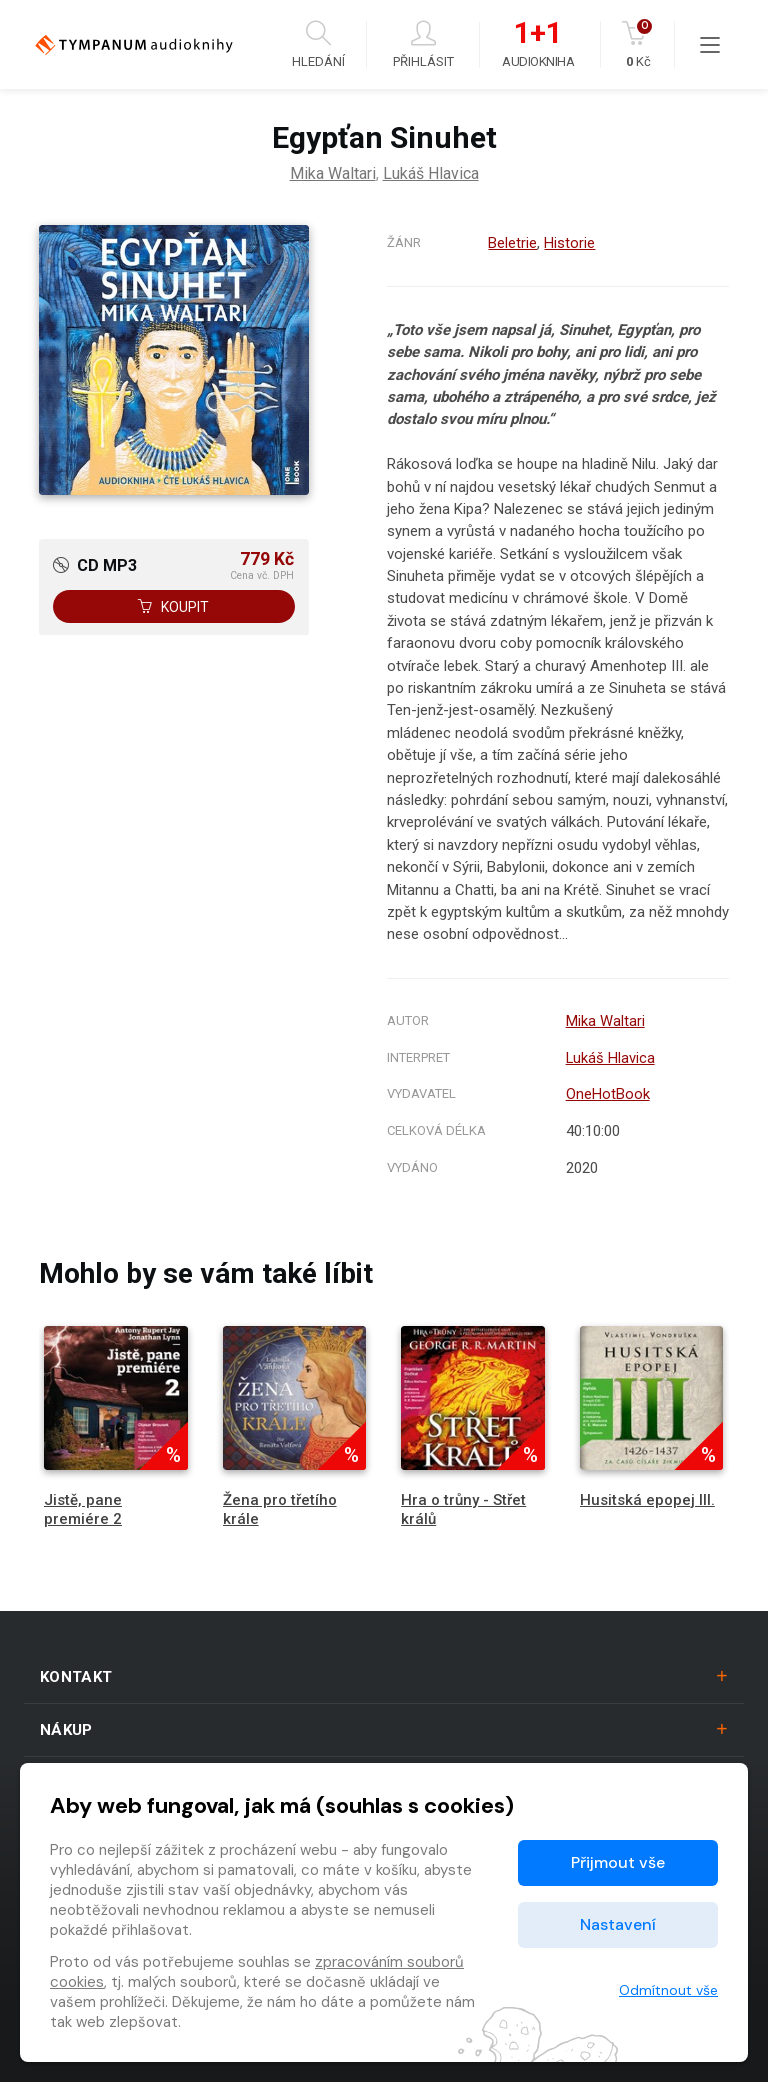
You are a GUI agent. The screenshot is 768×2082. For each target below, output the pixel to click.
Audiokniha (538, 45)
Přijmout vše (618, 1862)
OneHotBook (607, 1094)
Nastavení (618, 1924)
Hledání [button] (318, 44)
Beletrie (512, 243)
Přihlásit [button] (423, 44)
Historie (569, 243)
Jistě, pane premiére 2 (83, 1509)
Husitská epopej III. (647, 1500)
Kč (638, 44)
